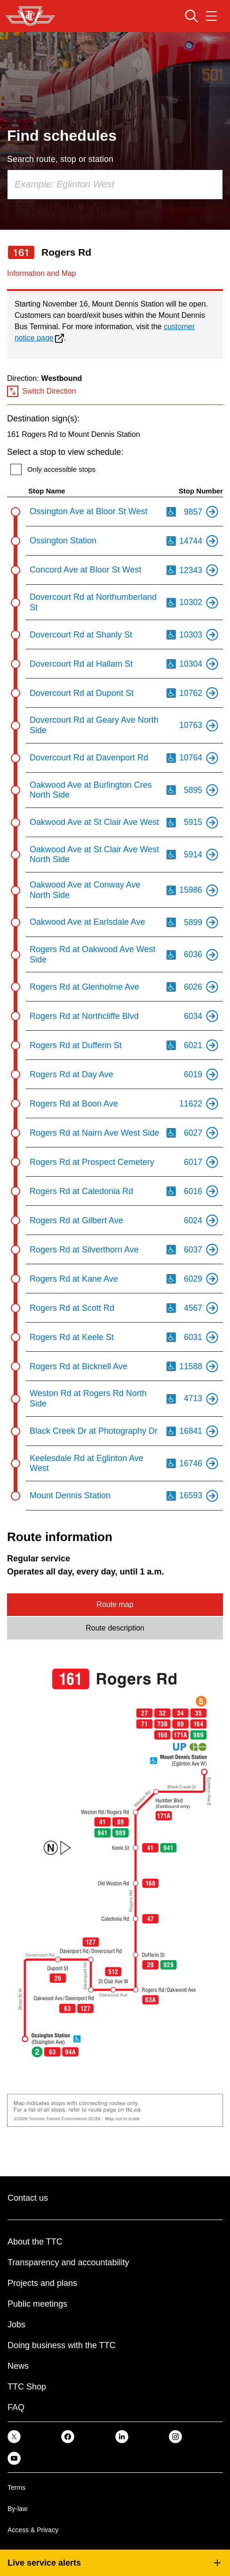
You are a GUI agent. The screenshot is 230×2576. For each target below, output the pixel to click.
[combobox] (115, 185)
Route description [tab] (115, 1628)
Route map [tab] (114, 1604)
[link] (14, 2436)
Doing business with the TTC (62, 2345)
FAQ (16, 2407)
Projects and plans (42, 2283)
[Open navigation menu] (211, 16)
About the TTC (35, 2241)
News (18, 2366)
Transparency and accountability (68, 2262)
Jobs (16, 2324)
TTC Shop (27, 2386)
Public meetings (37, 2304)
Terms (16, 2487)
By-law (17, 2508)
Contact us (28, 2198)
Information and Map (41, 273)
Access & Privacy (33, 2530)
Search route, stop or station (60, 159)
